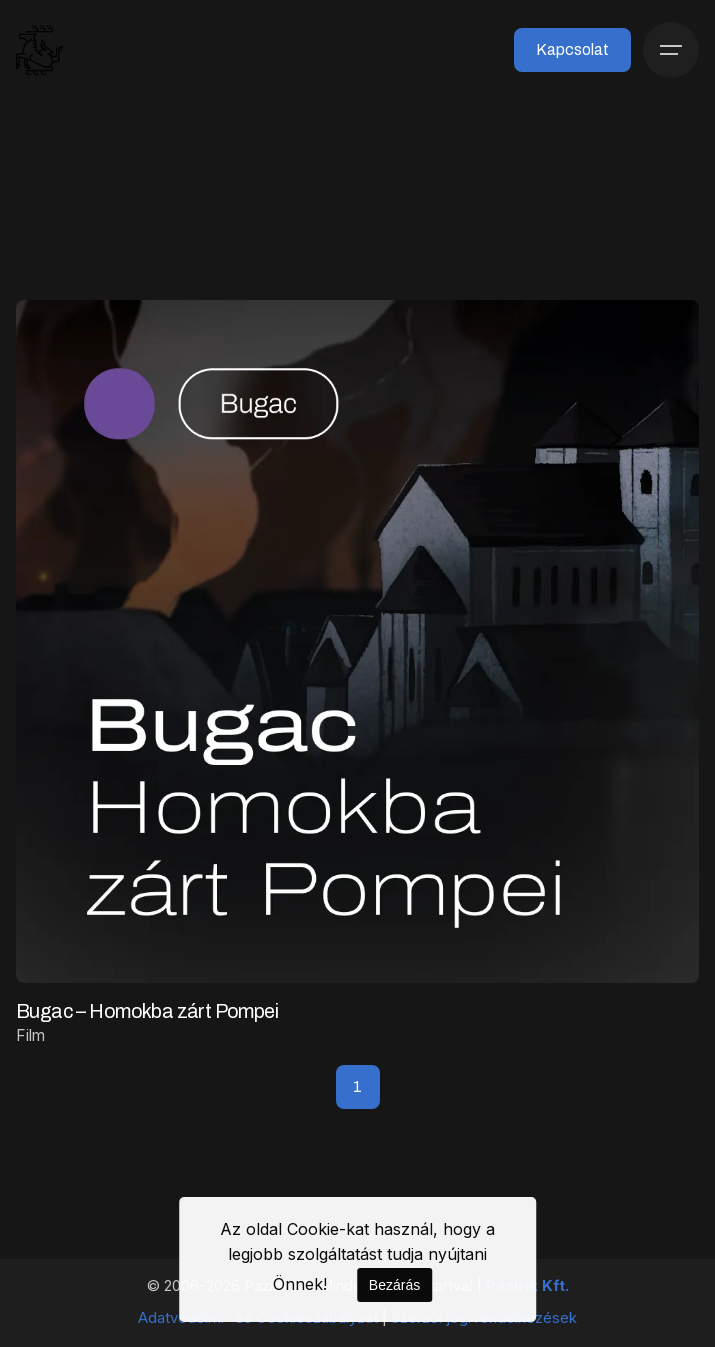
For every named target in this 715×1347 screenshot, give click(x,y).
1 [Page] (357, 1086)
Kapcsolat (572, 49)
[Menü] (671, 50)
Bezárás (394, 1285)
